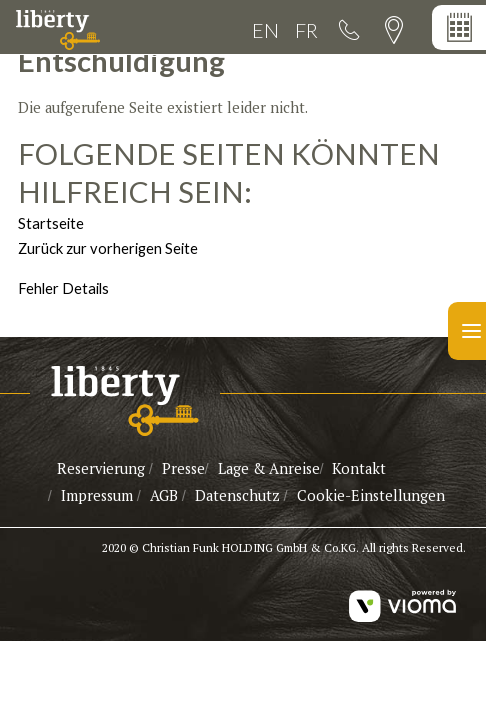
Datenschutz (237, 495)
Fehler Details (63, 288)
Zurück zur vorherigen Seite (108, 248)
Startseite (51, 223)
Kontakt (359, 468)
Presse (183, 468)
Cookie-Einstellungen (371, 495)
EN (265, 30)
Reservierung (101, 468)
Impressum (97, 495)
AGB (166, 495)
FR (306, 30)
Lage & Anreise (269, 468)
